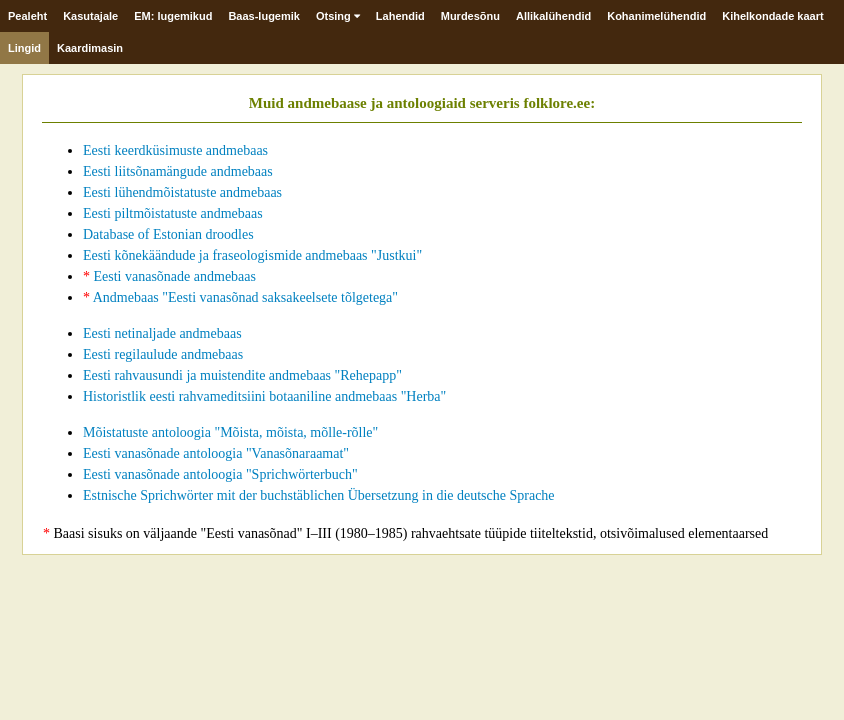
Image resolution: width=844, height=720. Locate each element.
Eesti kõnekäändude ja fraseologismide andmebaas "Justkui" (252, 255)
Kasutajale (90, 16)
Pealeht (27, 16)
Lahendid (400, 16)
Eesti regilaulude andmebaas (163, 354)
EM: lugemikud (173, 16)
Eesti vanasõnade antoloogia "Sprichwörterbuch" (220, 474)
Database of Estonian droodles (168, 234)
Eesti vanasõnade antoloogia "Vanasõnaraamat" (216, 453)
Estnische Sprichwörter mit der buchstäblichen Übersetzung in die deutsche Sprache (319, 495)
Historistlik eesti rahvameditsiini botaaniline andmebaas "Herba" (264, 396)
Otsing (338, 16)
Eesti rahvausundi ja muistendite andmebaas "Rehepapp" (242, 375)
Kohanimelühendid (656, 16)
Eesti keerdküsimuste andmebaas (175, 150)
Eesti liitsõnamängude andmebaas (178, 171)
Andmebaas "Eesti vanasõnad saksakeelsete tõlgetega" (240, 297)
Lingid (24, 48)
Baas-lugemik (264, 16)
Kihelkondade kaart (772, 16)
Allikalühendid (553, 16)
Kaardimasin (90, 48)
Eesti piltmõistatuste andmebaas (173, 213)
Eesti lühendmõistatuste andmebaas (182, 192)
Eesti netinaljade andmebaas (162, 333)
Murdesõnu (470, 16)
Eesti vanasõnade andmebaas (169, 276)
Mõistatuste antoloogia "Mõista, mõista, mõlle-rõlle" (230, 432)
